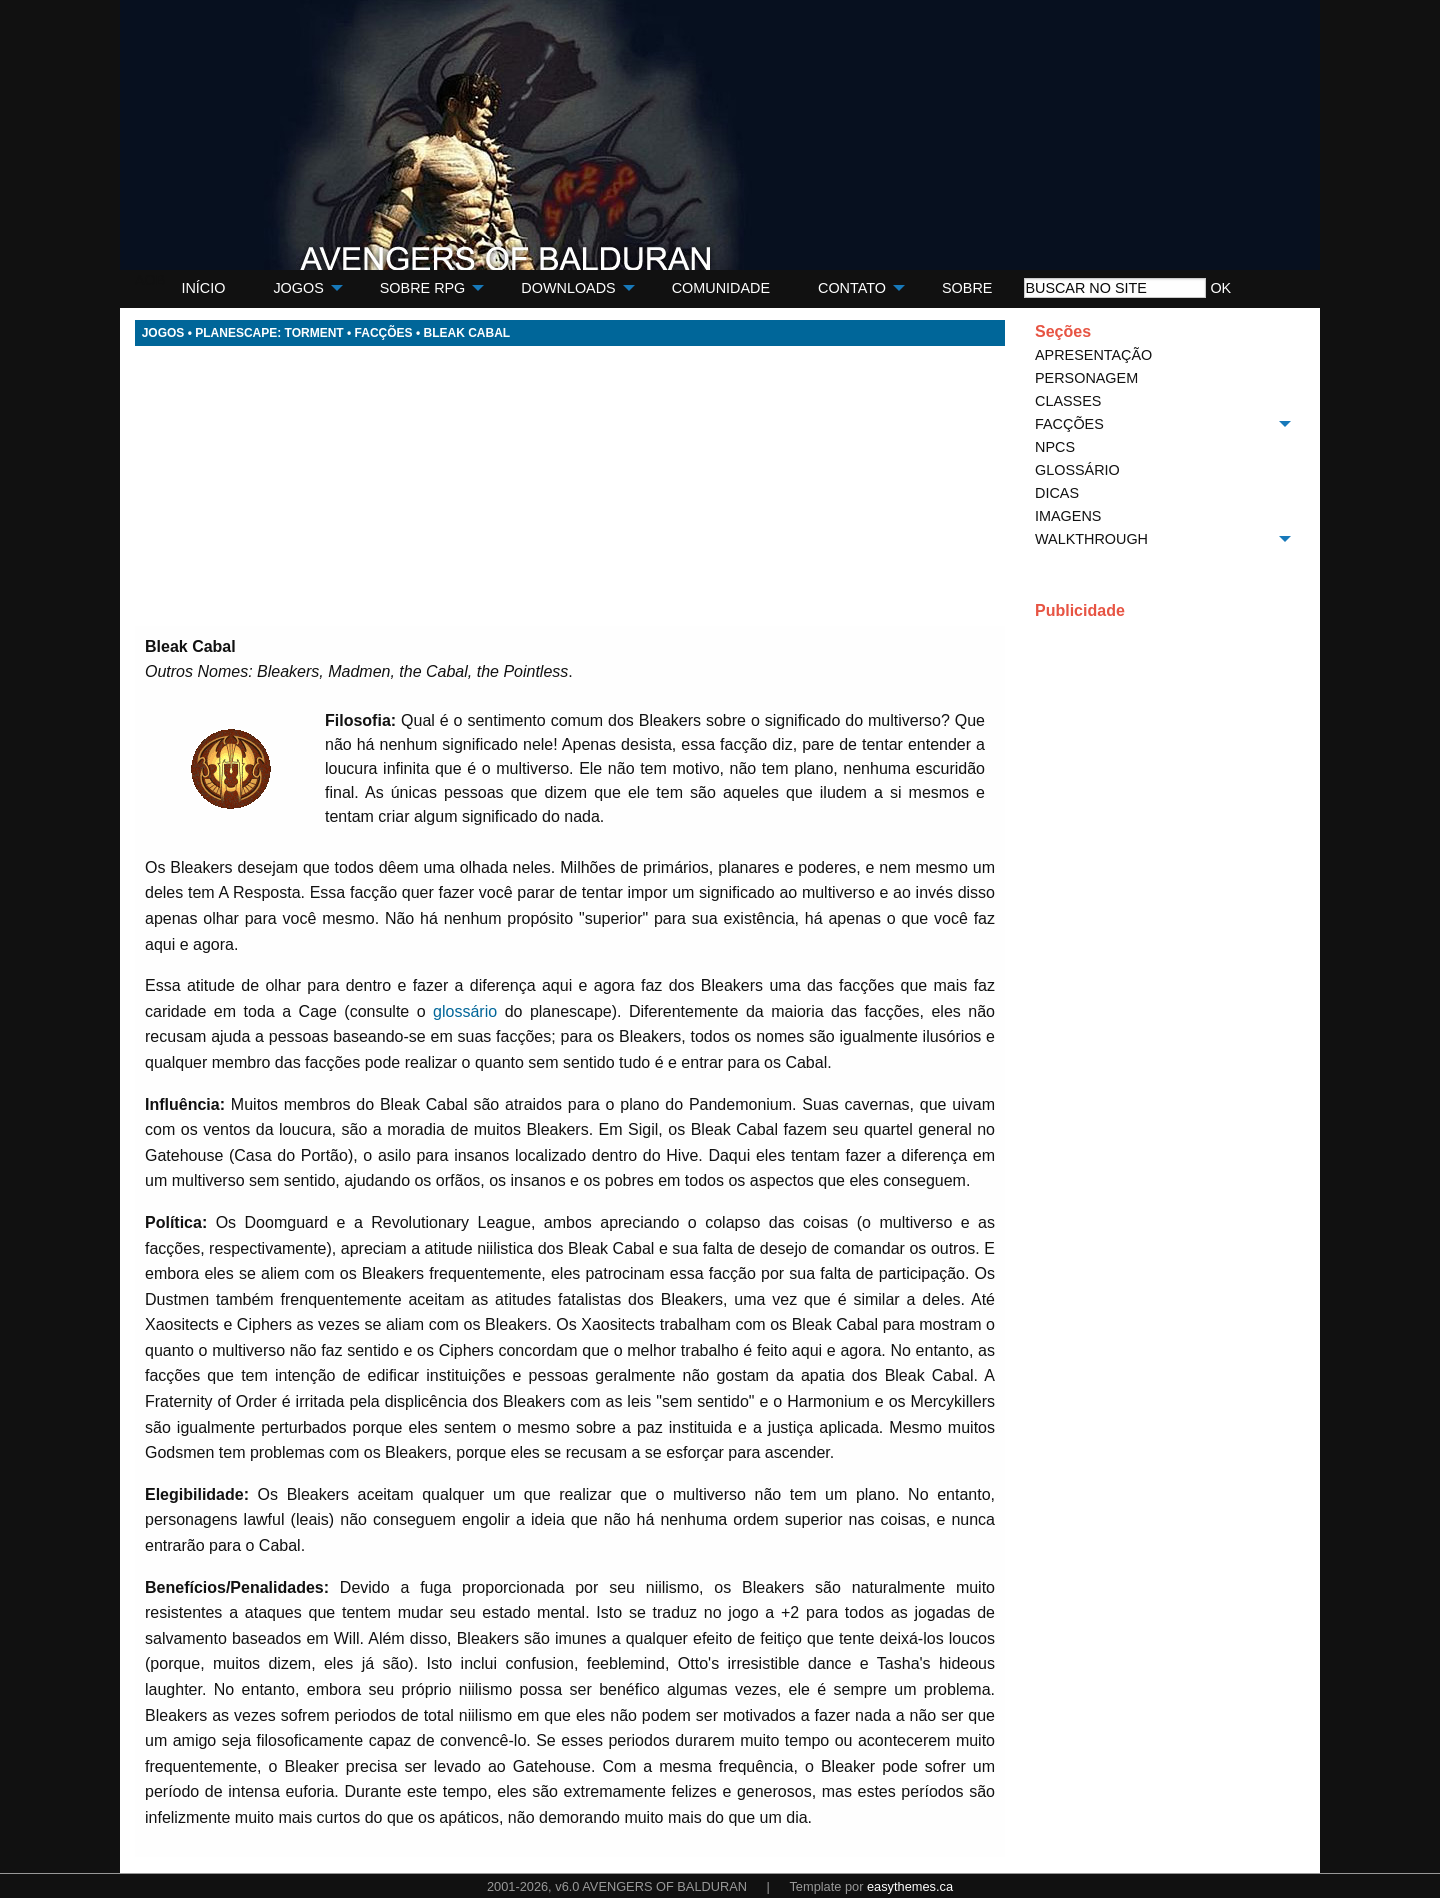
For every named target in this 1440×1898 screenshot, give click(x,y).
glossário (465, 1011)
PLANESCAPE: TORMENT (269, 333)
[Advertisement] (570, 486)
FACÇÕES (384, 333)
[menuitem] (203, 288)
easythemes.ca (910, 1886)
